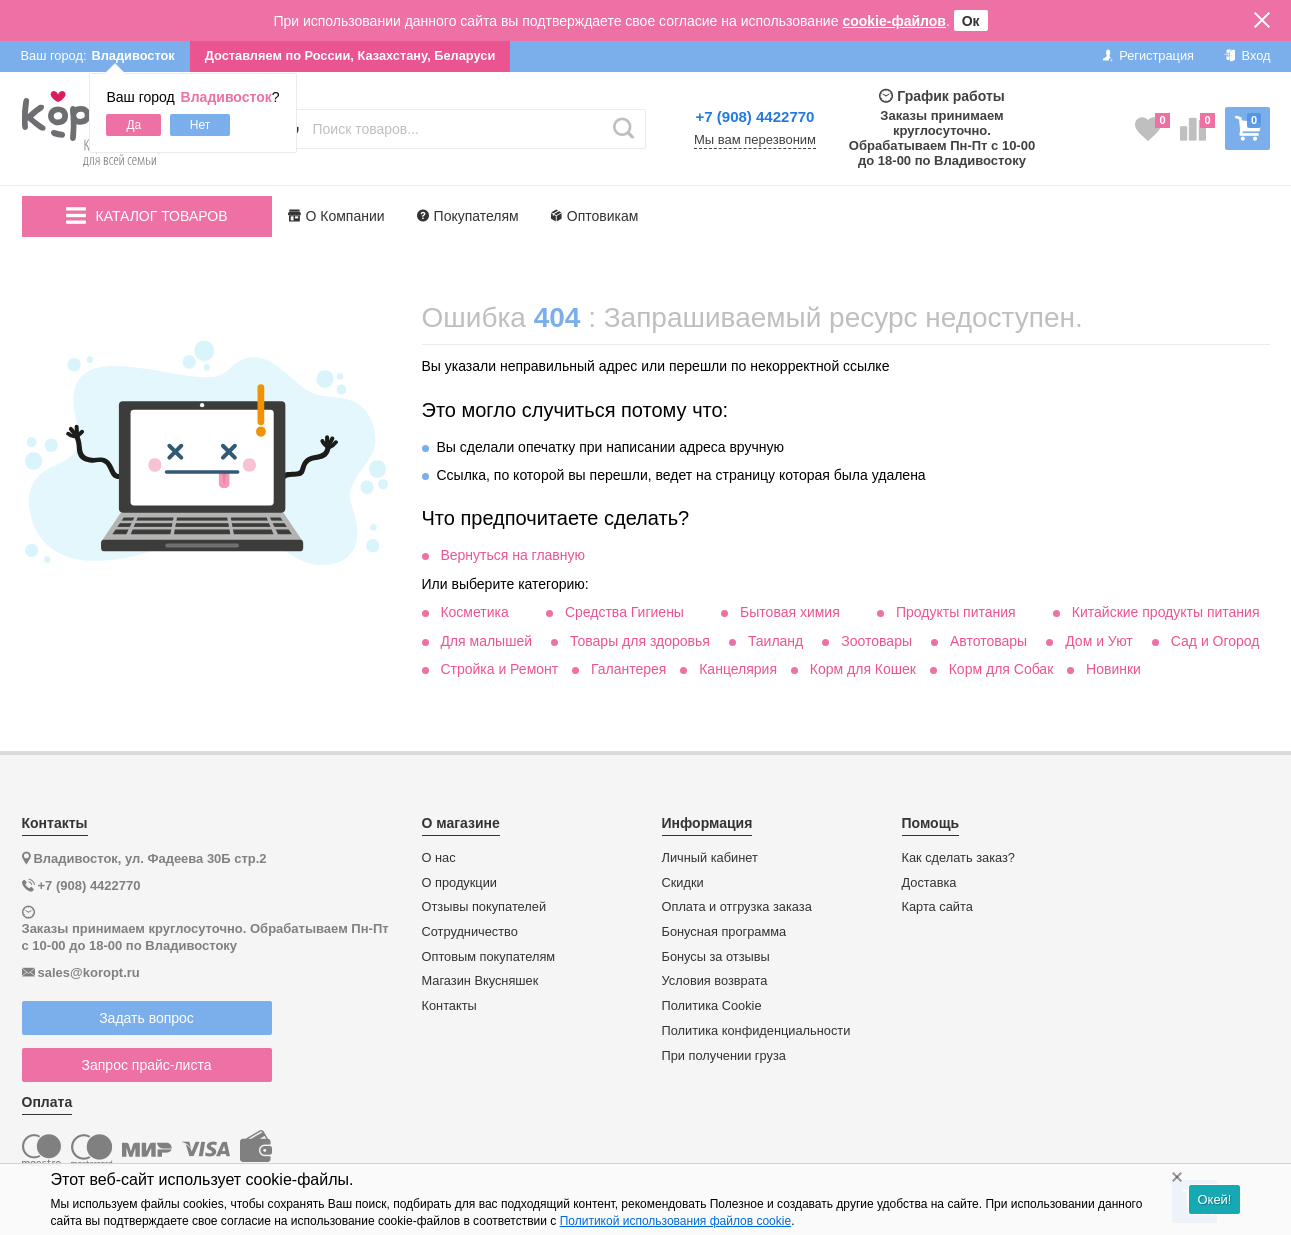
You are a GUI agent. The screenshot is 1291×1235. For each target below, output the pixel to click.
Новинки (1113, 669)
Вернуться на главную (512, 555)
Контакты (449, 1006)
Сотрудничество (470, 932)
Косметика (474, 612)
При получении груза (724, 1056)
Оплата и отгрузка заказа (737, 907)
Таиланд (775, 641)
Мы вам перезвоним (755, 140)
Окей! (1214, 1199)
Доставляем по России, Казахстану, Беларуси (350, 55)
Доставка (929, 883)
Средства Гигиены (624, 612)
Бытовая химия (790, 612)
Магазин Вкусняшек (480, 981)
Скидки (683, 883)
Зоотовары (876, 641)
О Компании (336, 216)
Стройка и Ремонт (499, 669)
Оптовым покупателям (489, 957)
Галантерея (628, 669)
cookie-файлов (894, 21)
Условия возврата (715, 981)
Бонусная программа (724, 932)
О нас (439, 858)
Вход (1247, 55)
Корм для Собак (1001, 669)
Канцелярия (738, 669)
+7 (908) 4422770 (755, 116)
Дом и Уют (1099, 641)
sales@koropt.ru (89, 972)
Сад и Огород (1215, 641)
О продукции (459, 883)
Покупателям (468, 216)
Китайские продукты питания (1166, 612)
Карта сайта (937, 907)
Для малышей (486, 641)
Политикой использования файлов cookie (675, 1221)
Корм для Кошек (863, 669)
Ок (971, 21)
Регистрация (1148, 55)
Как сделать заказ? (959, 858)
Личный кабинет (710, 858)
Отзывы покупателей (484, 907)
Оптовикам (595, 216)
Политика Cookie (712, 1006)
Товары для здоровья (640, 641)
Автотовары (988, 641)
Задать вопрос (146, 1018)
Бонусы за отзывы (716, 957)
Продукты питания (956, 612)
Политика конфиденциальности (756, 1031)
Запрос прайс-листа (147, 1065)
